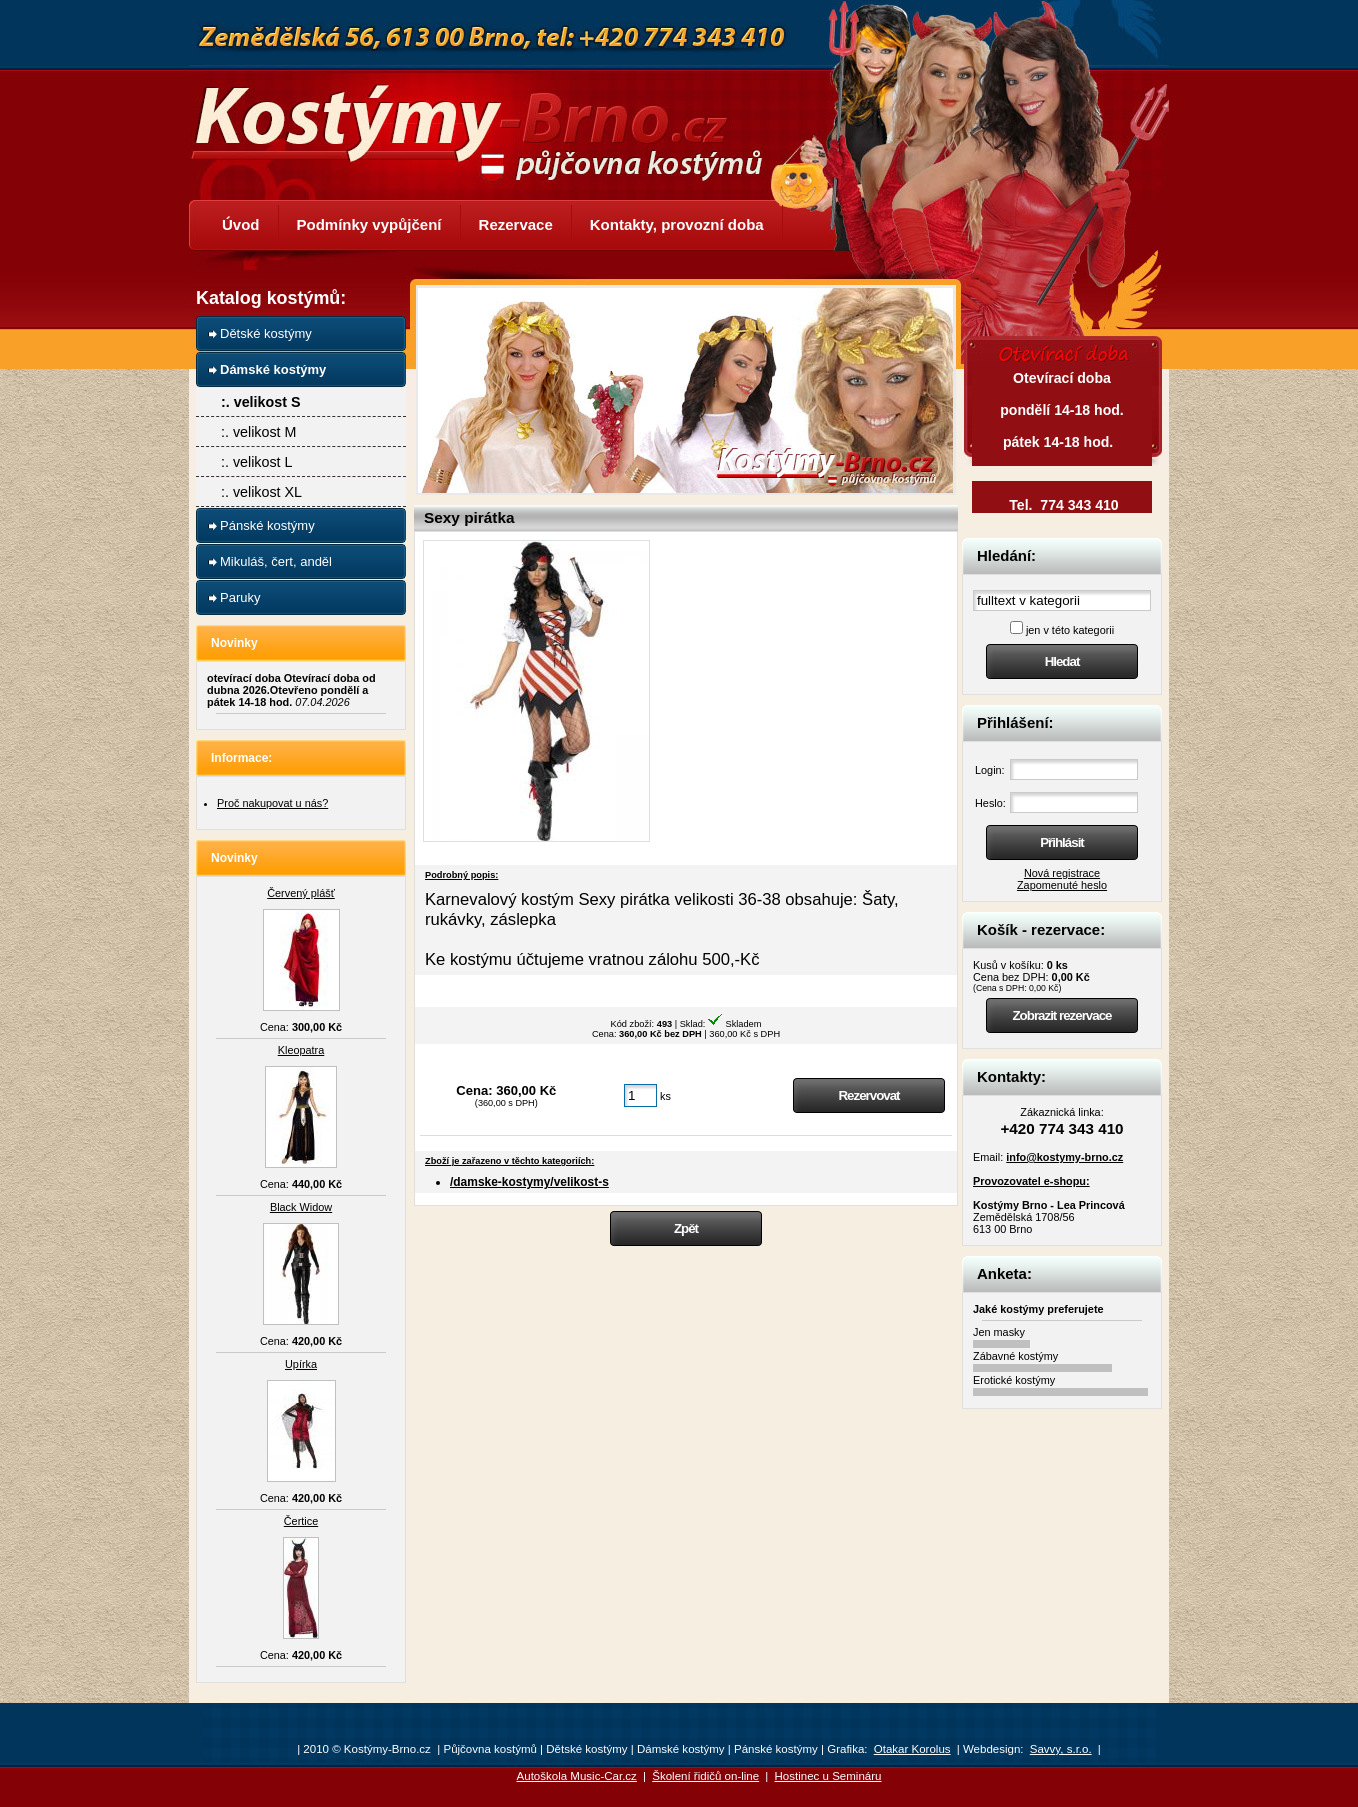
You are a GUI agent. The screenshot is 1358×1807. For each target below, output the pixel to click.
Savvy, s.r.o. (1061, 1749)
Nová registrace (1062, 873)
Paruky (240, 597)
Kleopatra (301, 1050)
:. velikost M (258, 432)
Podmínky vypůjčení (369, 224)
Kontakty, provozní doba (677, 224)
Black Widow (301, 1207)
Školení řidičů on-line (705, 1776)
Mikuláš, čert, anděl (276, 561)
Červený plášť (301, 893)
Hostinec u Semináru (828, 1776)
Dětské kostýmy (266, 333)
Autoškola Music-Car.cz (577, 1776)
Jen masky (999, 1332)
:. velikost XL (261, 492)
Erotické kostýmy (1014, 1380)
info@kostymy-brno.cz (1064, 1157)
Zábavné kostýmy (1015, 1356)
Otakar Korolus (912, 1749)
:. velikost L (257, 462)
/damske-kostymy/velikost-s (529, 1182)
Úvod (241, 224)
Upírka (301, 1364)
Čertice (301, 1521)
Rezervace (516, 224)
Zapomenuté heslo (1062, 885)
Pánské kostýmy (267, 525)
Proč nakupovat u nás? (272, 803)
